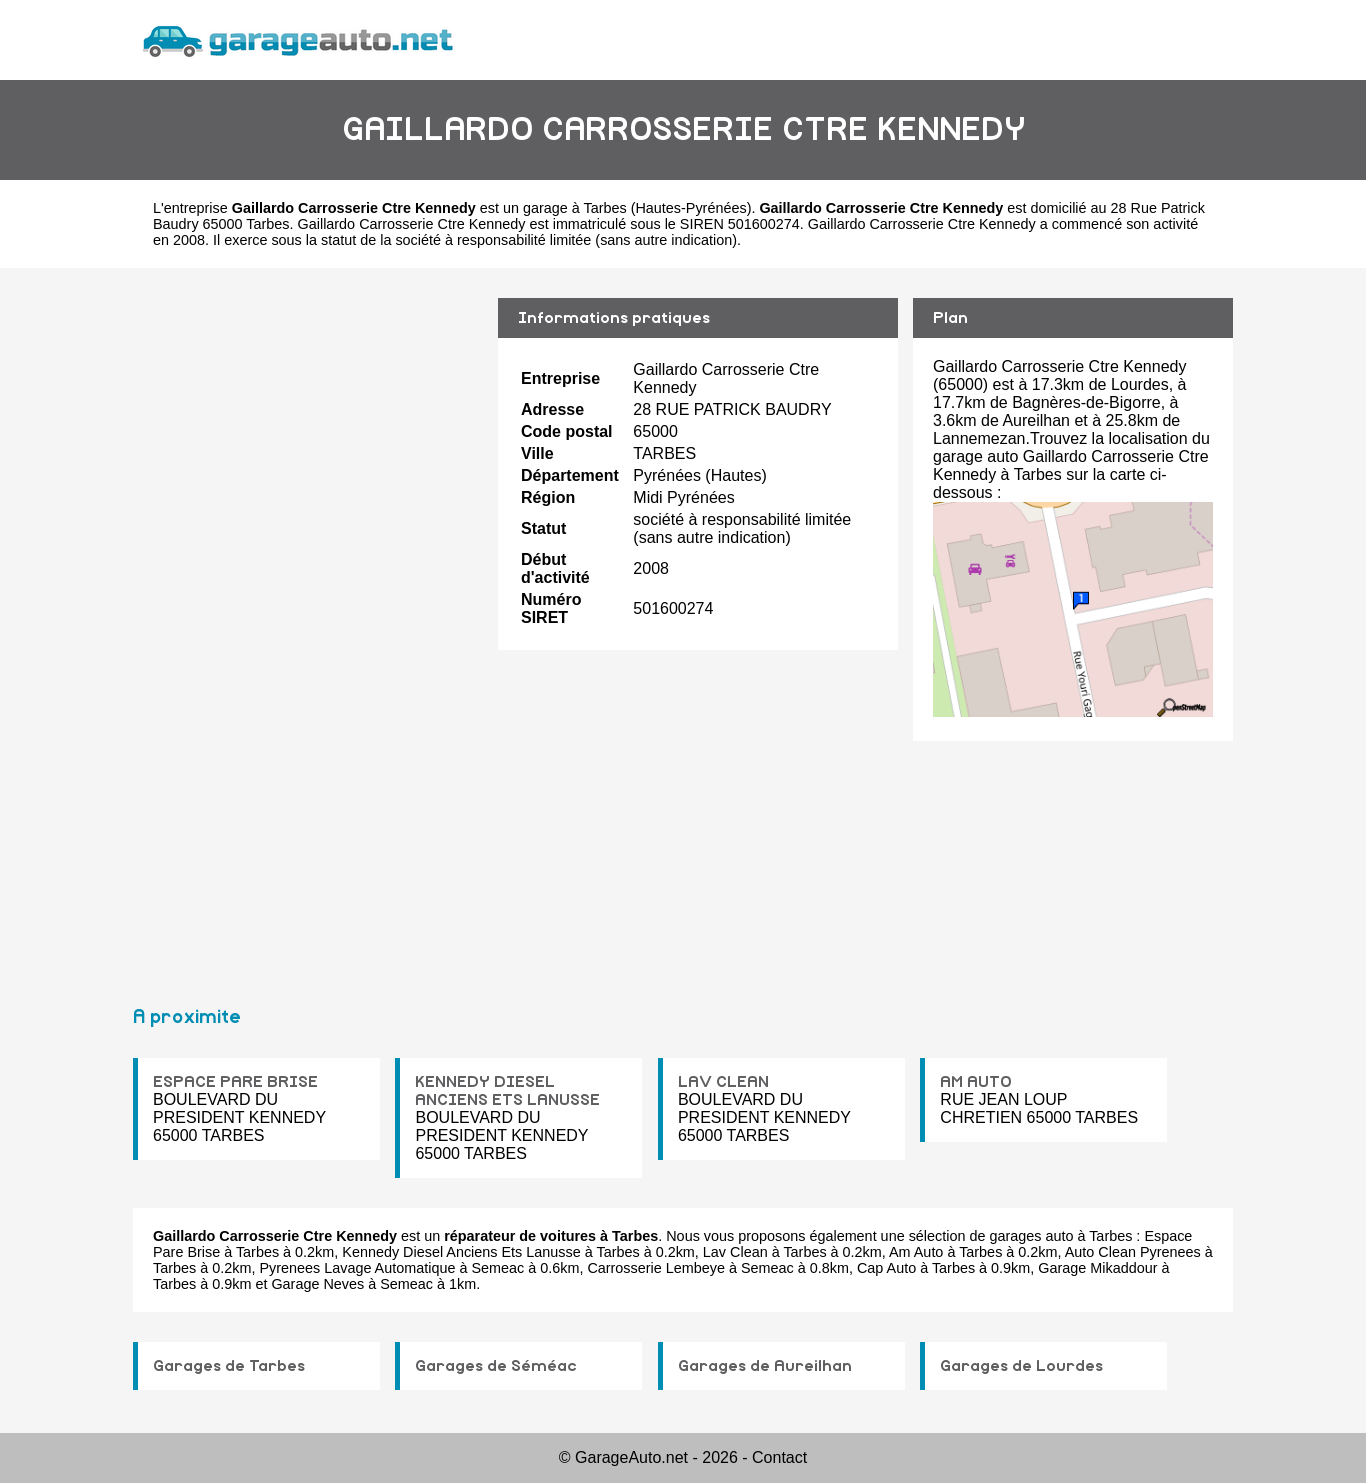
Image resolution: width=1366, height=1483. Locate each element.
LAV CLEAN (723, 1082)
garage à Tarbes (575, 208)
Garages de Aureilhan (765, 1366)
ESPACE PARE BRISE (235, 1082)
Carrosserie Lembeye (656, 1268)
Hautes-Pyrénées (690, 208)
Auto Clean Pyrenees (1133, 1252)
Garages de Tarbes (229, 1366)
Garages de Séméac (496, 1366)
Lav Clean (735, 1252)
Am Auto (916, 1252)
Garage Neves (317, 1284)
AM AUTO (976, 1082)
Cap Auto (886, 1268)
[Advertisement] (308, 628)
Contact (779, 1457)
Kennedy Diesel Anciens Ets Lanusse (461, 1252)
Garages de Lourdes (1021, 1366)
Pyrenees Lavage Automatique (357, 1268)
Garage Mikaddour (1097, 1268)
